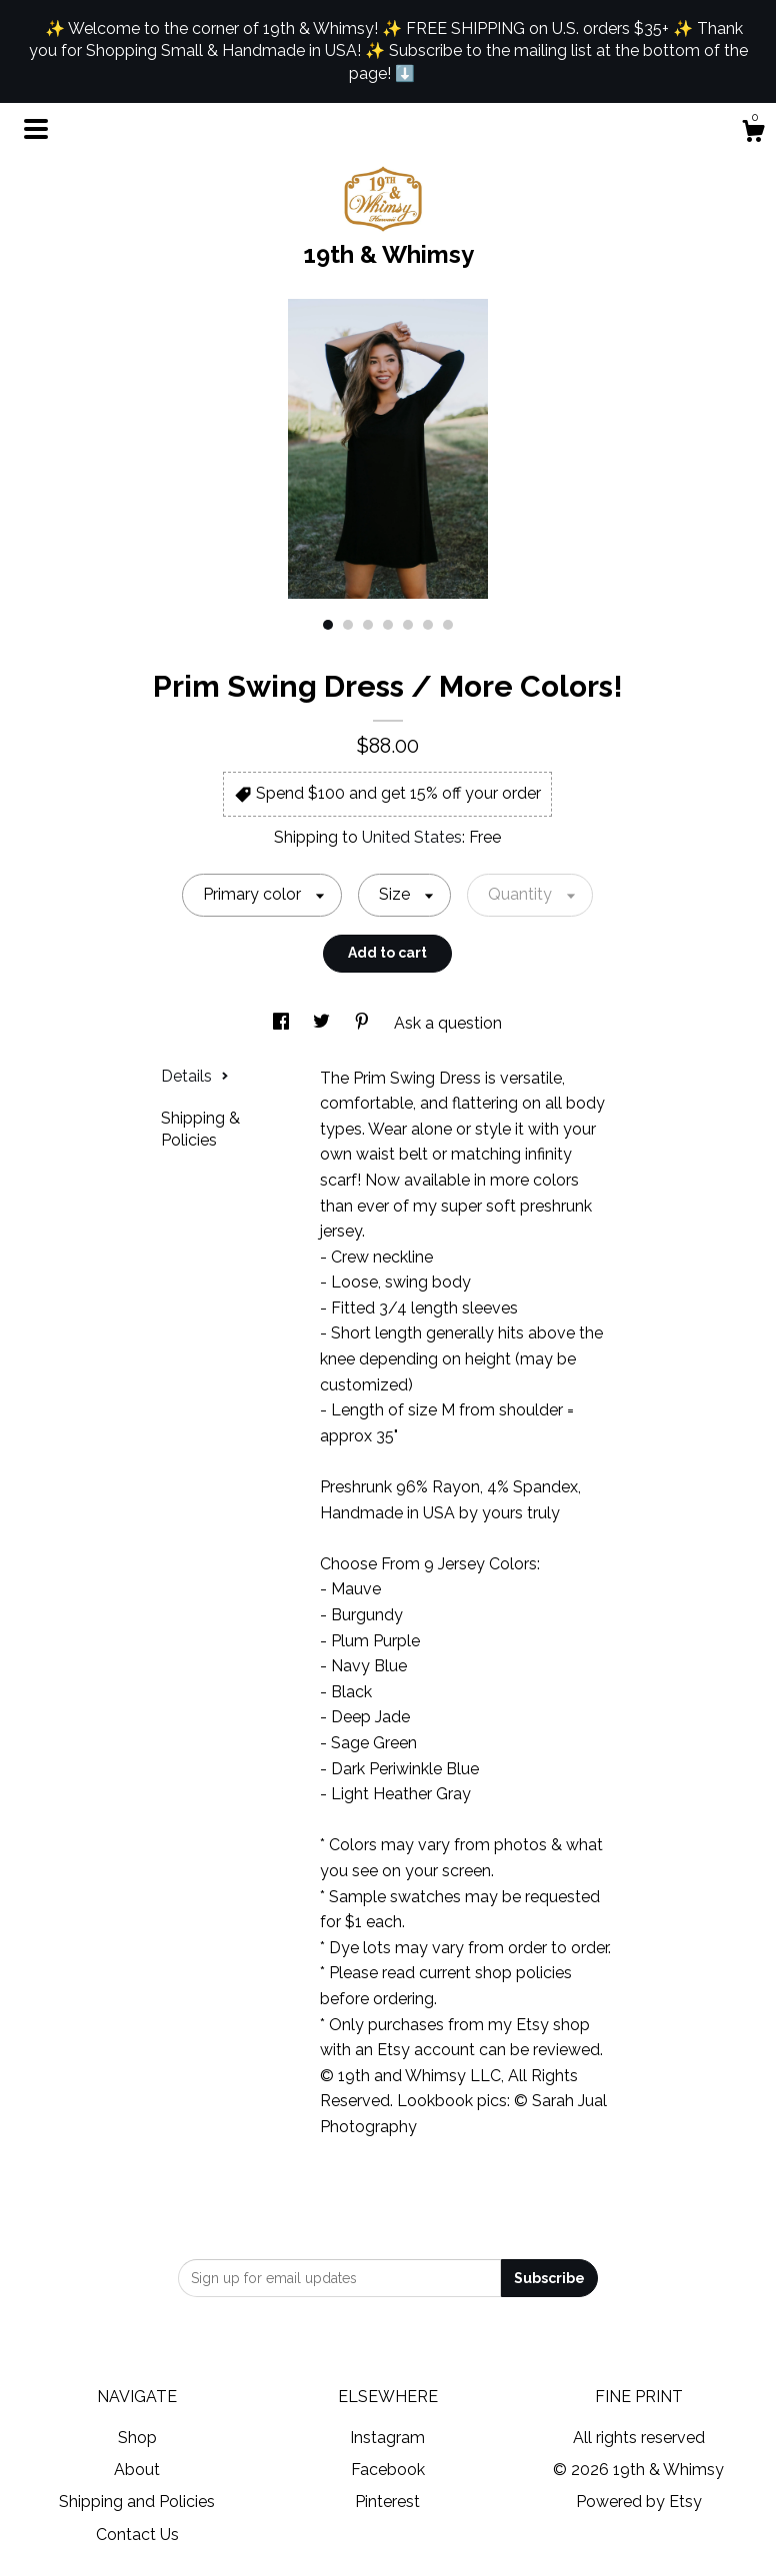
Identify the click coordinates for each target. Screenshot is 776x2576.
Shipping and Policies (137, 2501)
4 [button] (388, 625)
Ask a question (448, 1023)
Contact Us (137, 2534)
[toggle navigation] (36, 129)
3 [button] (368, 625)
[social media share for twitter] (323, 1023)
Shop (137, 2437)
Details (195, 1076)
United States (412, 837)
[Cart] (753, 134)
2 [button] (348, 625)
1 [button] (328, 625)
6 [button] (428, 625)
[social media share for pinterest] (364, 1023)
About (137, 2469)
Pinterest (387, 2501)
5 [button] (408, 625)
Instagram (387, 2437)
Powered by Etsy (639, 2501)
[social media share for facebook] (283, 1023)
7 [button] (448, 625)
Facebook (388, 2469)
